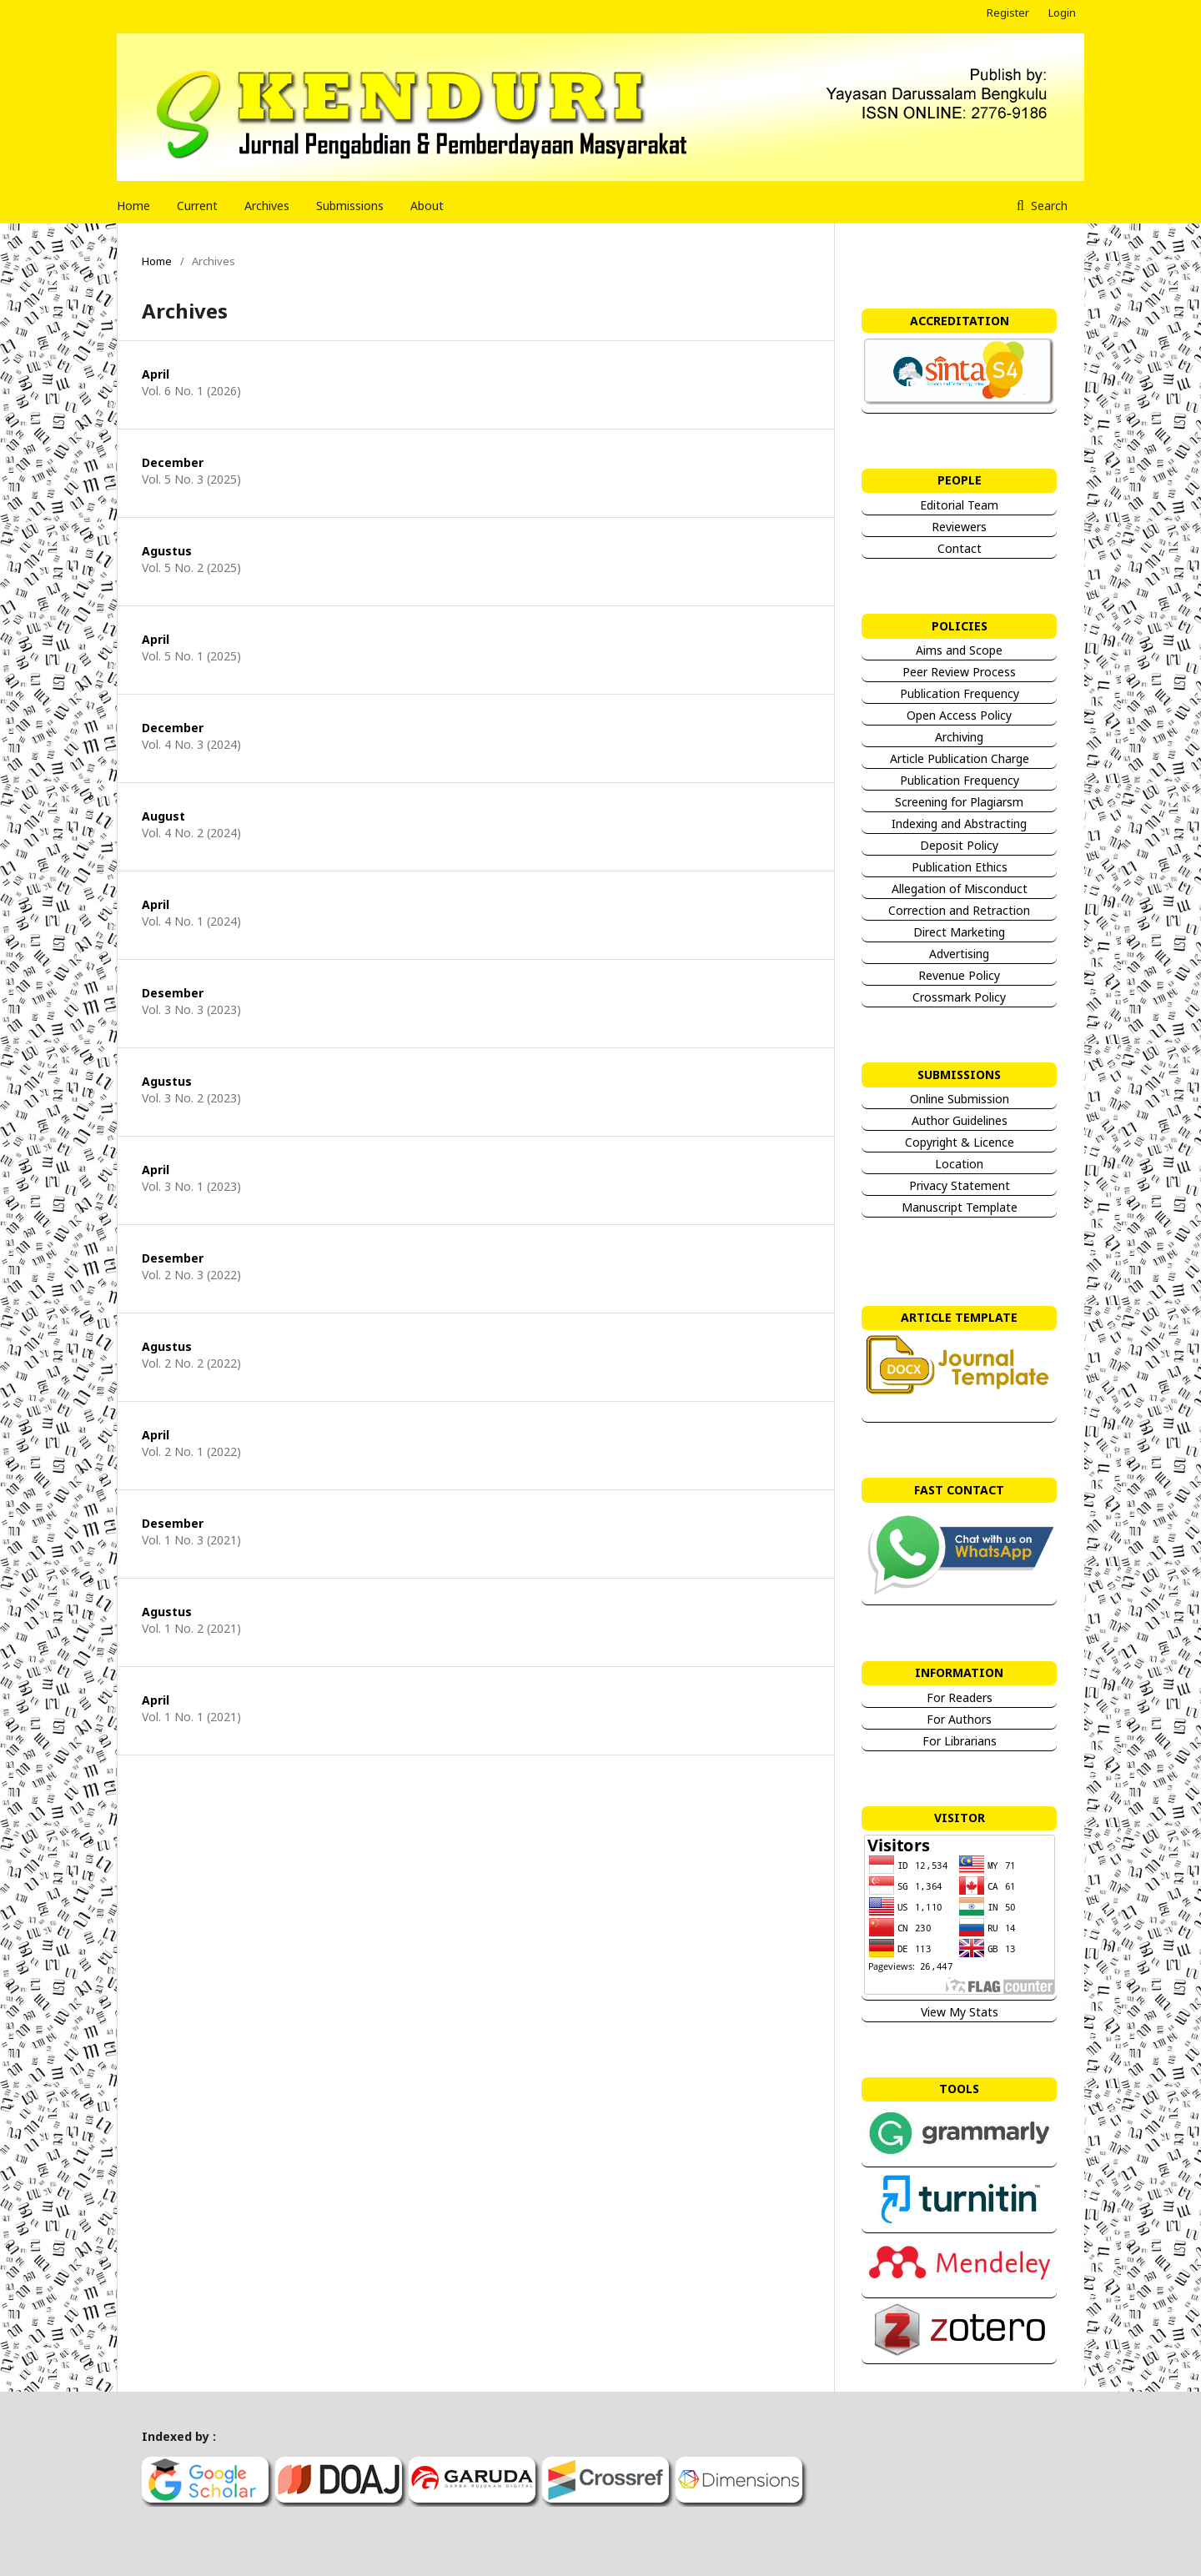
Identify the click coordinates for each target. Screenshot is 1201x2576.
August (163, 816)
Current (197, 205)
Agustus (167, 551)
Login (1062, 12)
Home (133, 205)
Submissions (350, 205)
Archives (266, 205)
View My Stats (959, 2012)
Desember (173, 993)
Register (1008, 12)
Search (1048, 205)
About (427, 205)
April (155, 374)
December (173, 462)
